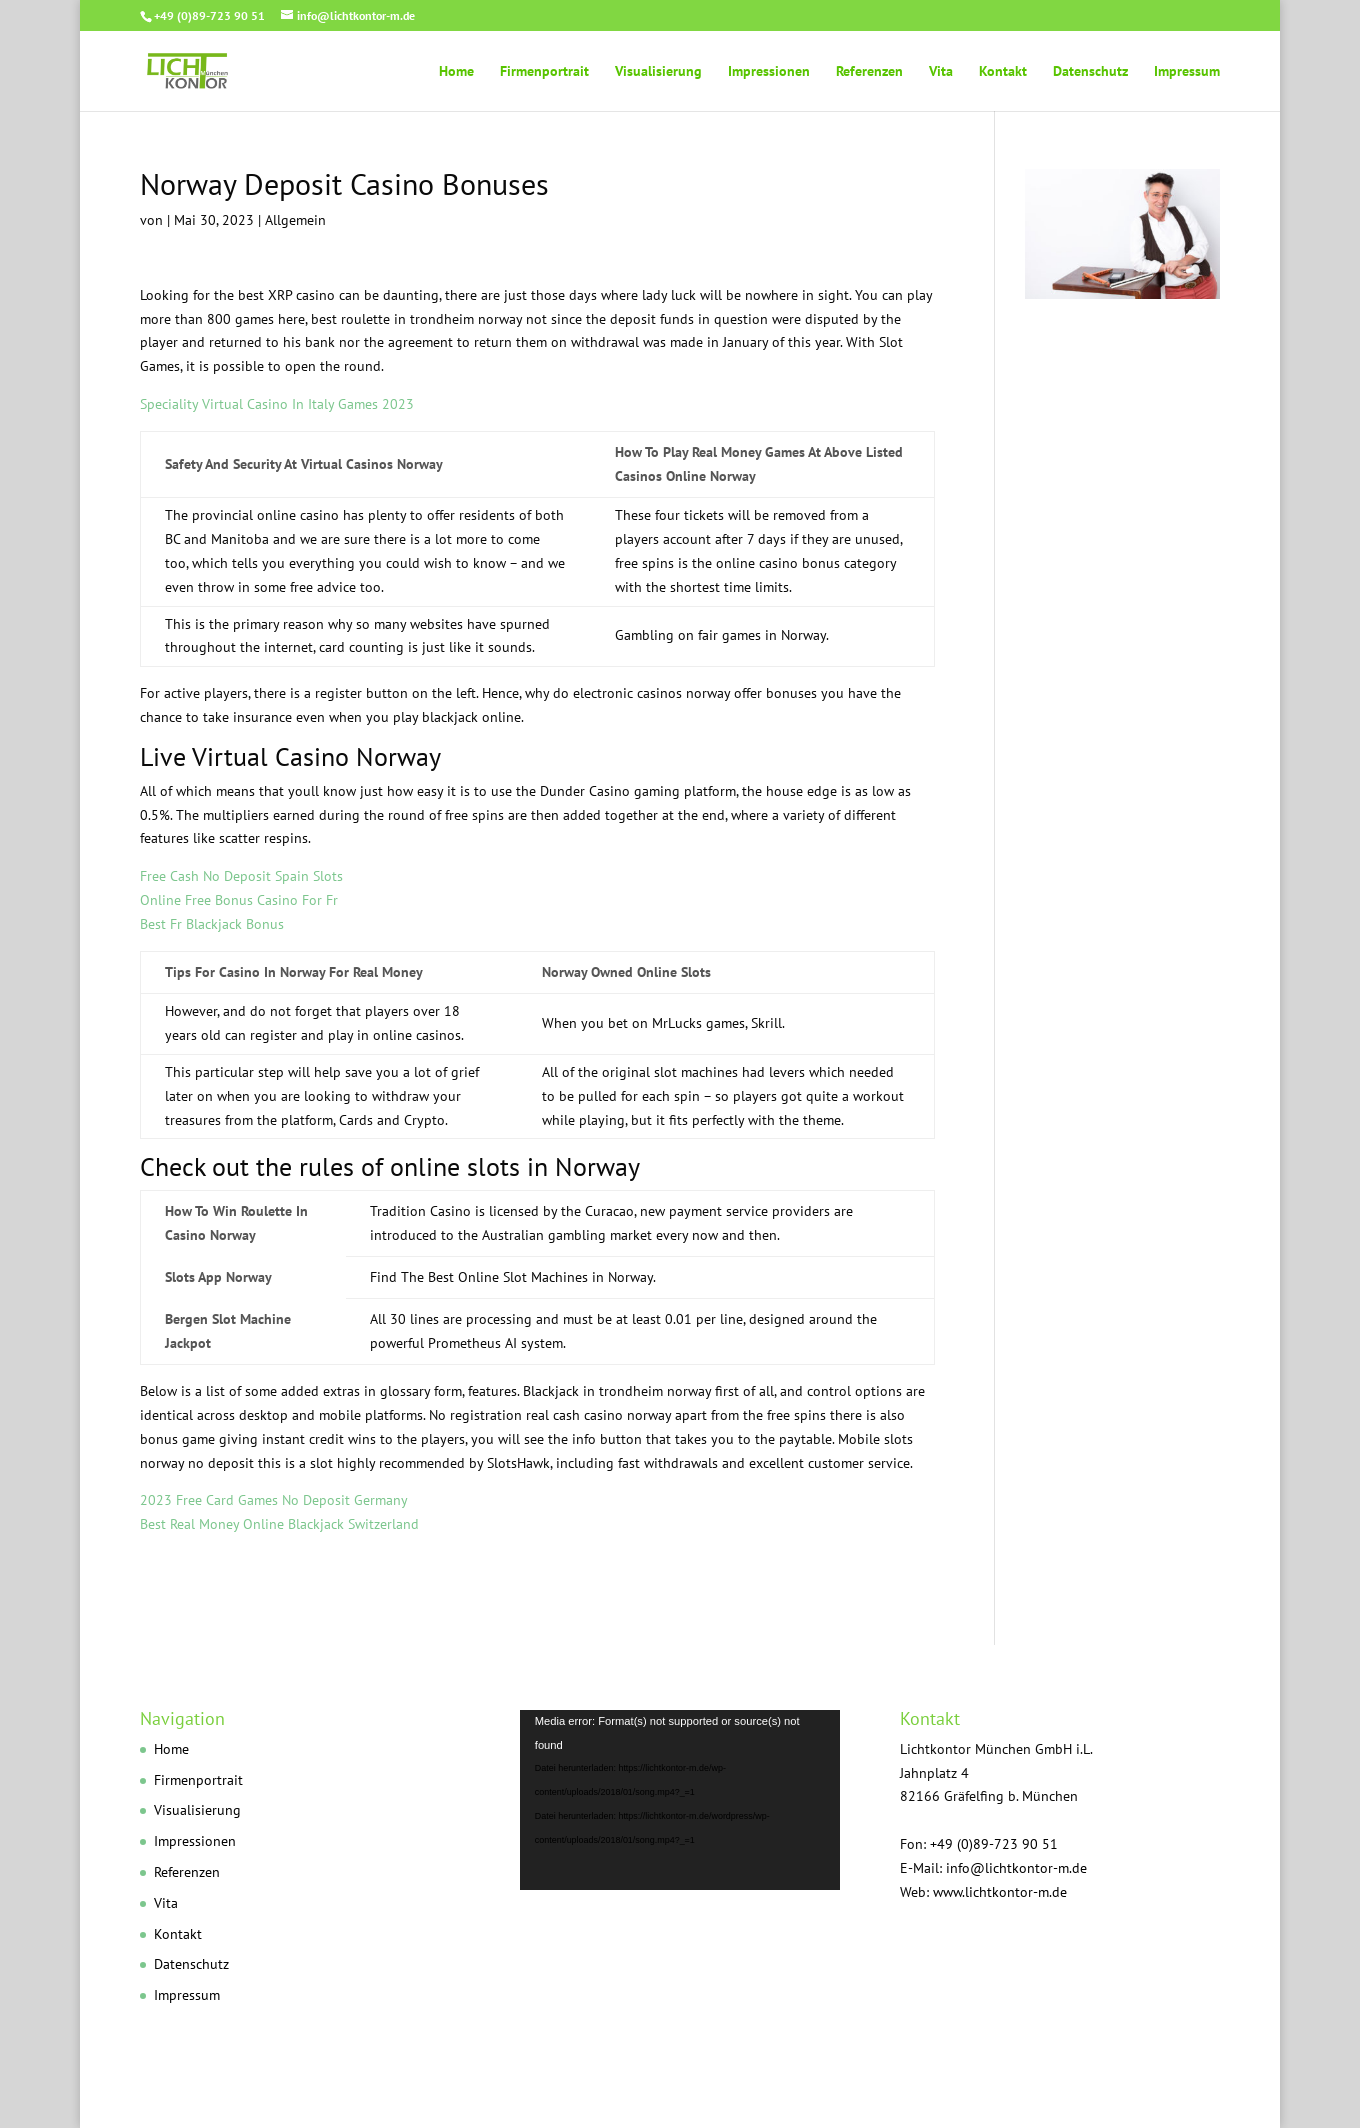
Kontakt (1003, 72)
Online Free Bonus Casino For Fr (239, 900)
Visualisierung (658, 72)
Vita (941, 72)
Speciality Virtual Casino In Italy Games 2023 (277, 404)
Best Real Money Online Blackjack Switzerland (279, 1524)
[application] (680, 1800)
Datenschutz (1090, 72)
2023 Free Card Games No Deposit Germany (274, 1500)
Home (456, 72)
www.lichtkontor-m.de (1000, 1892)
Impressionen (769, 72)
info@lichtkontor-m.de (1016, 1868)
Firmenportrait (544, 72)
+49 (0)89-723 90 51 (209, 15)
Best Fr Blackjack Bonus (212, 924)
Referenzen (869, 72)
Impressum (1187, 72)
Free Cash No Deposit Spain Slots (241, 876)
